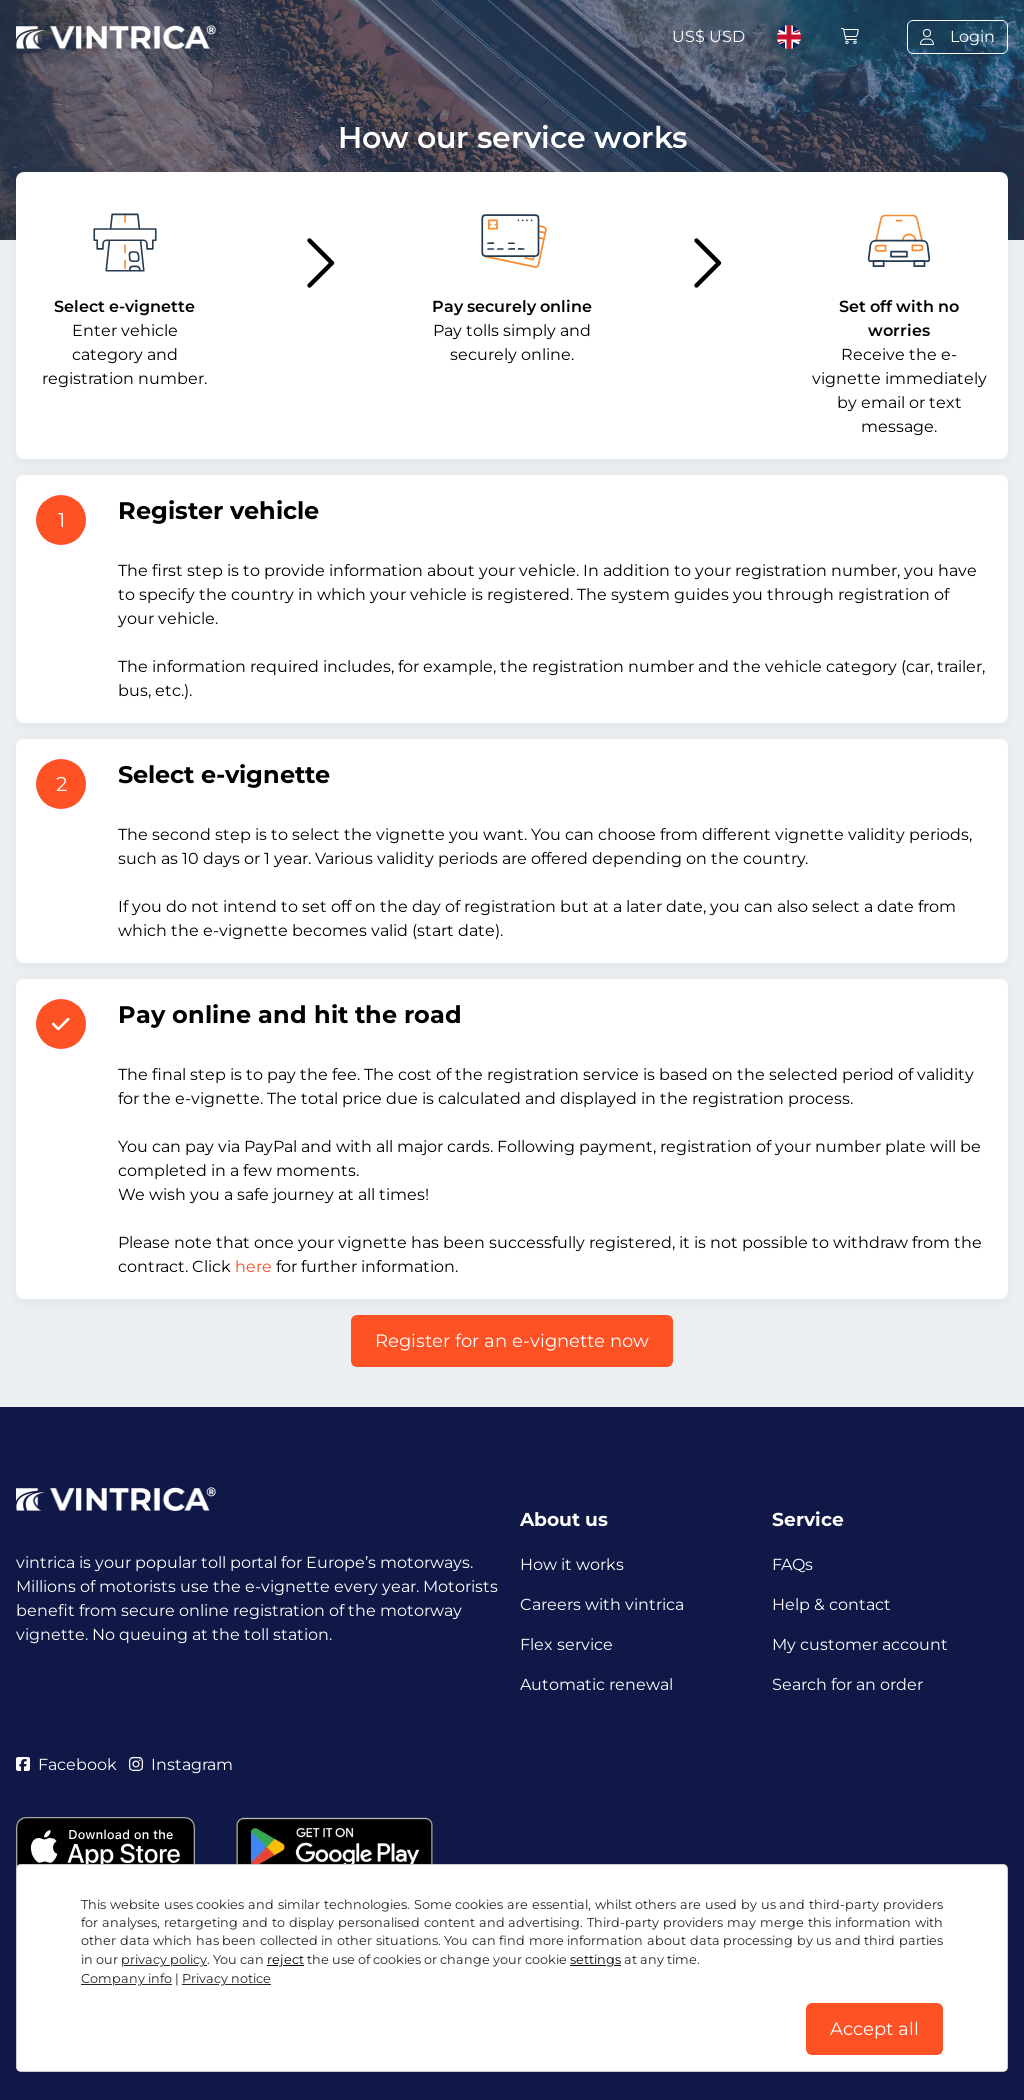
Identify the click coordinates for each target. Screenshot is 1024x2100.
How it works (572, 1564)
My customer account (860, 1644)
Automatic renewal (596, 1684)
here (253, 1266)
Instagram (181, 1764)
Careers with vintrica (602, 1604)
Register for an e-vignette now (512, 1341)
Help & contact (831, 1604)
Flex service (566, 1644)
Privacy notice (226, 1978)
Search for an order (847, 1684)
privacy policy (164, 1959)
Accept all (874, 2029)
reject (285, 1959)
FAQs (792, 1564)
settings (595, 1959)
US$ (708, 36)
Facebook (66, 1764)
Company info (126, 1978)
